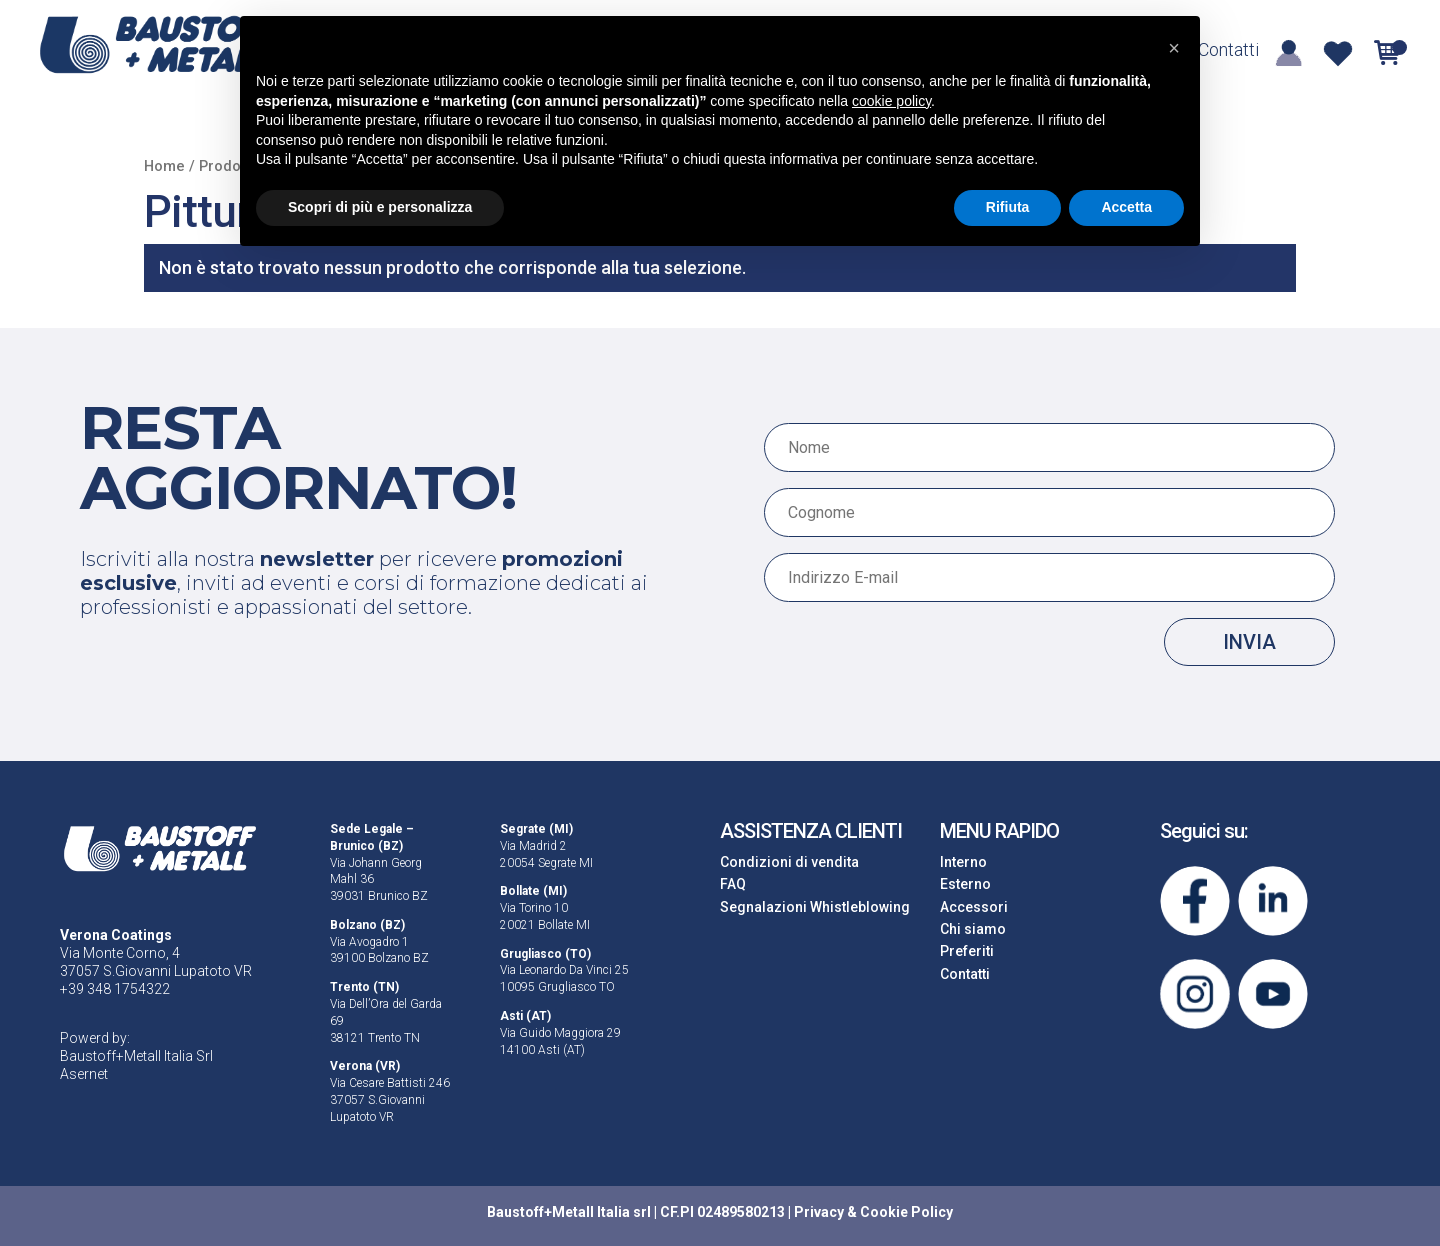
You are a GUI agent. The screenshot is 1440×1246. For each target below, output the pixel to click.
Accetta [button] (1126, 207)
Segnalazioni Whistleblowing (815, 907)
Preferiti (967, 951)
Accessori (974, 907)
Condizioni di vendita (789, 862)
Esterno (965, 884)
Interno (963, 862)
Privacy (819, 1212)
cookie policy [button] (891, 101)
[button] (1174, 48)
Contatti (1228, 51)
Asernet (84, 1074)
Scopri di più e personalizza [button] (380, 207)
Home (164, 166)
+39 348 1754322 (115, 989)
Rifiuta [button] (1008, 207)
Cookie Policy (906, 1212)
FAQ (733, 884)
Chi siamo (973, 929)
